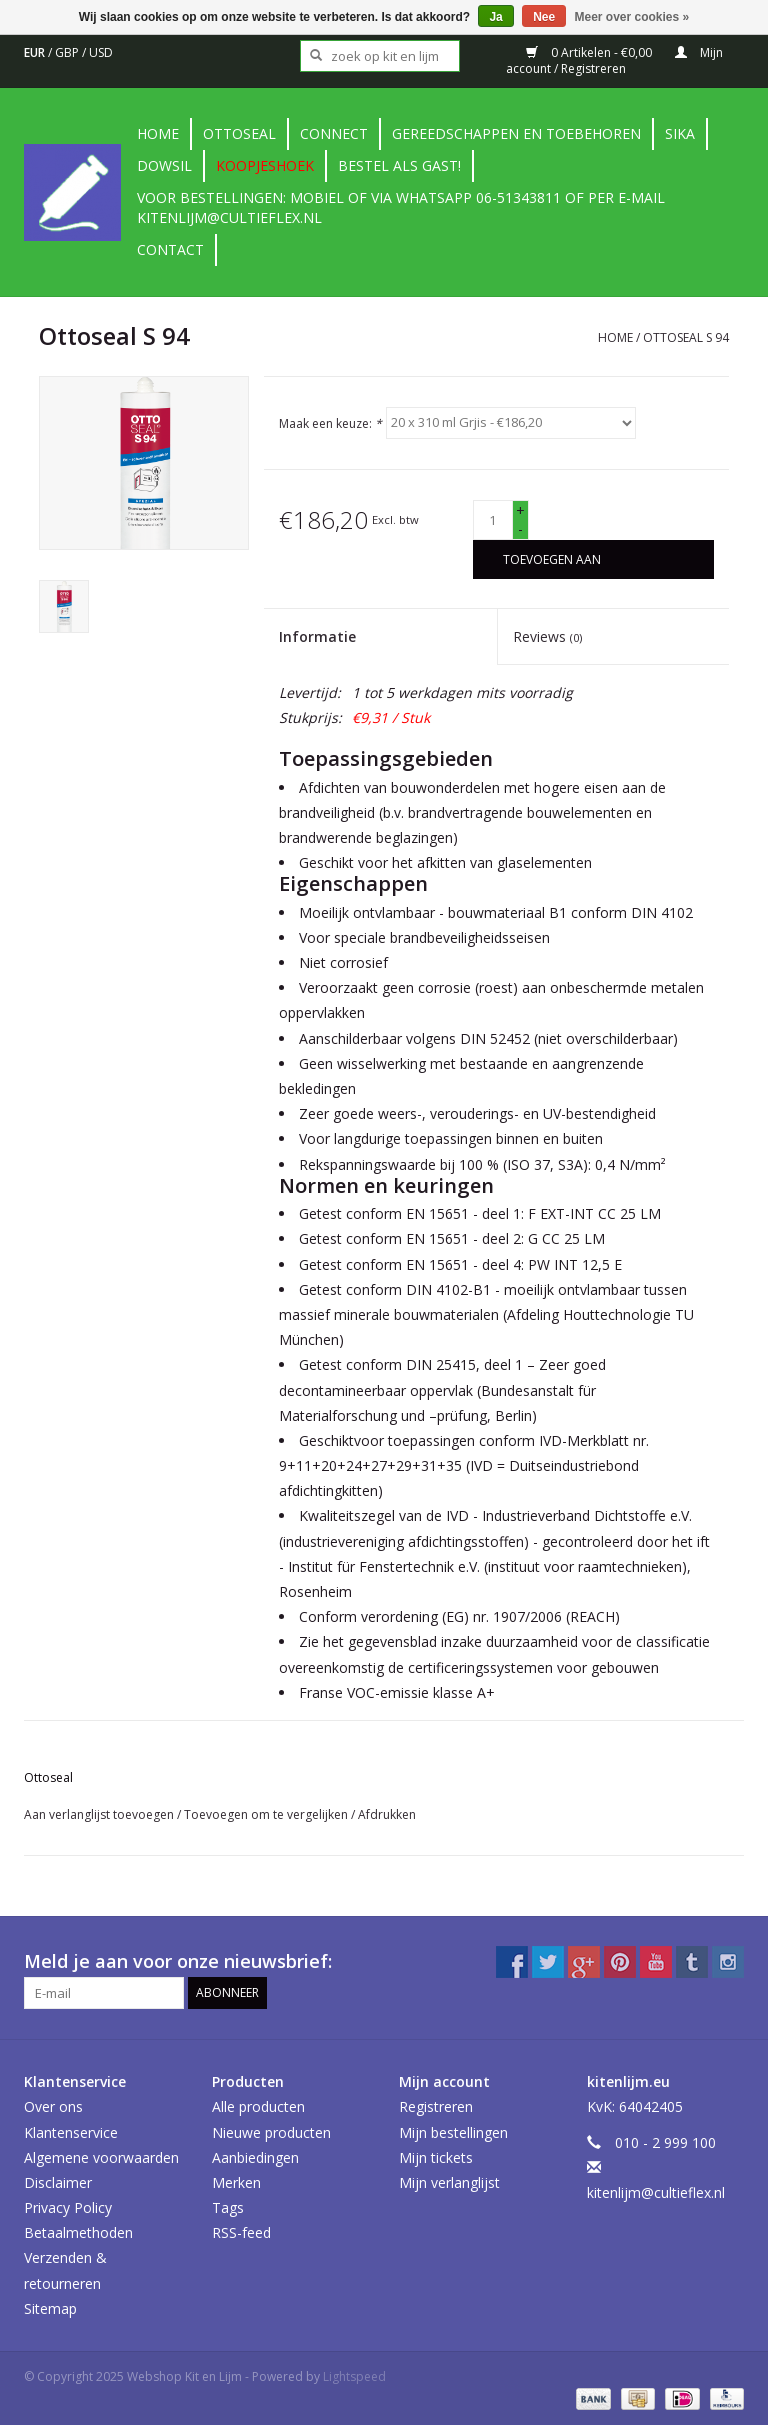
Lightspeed (354, 2376)
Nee (544, 17)
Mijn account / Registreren (614, 60)
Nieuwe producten (271, 2132)
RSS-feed (241, 2232)
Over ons (53, 2106)
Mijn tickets (436, 2157)
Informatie (317, 636)
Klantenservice (71, 2132)
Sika (680, 133)
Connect (334, 133)
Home (158, 133)
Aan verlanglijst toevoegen (100, 1814)
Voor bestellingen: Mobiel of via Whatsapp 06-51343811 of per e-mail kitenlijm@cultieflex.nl (401, 207)
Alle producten (258, 2106)
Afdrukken (387, 1814)
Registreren (436, 2106)
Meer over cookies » (632, 17)
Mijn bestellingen (453, 2132)
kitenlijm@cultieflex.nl (656, 2192)
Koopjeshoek (265, 165)
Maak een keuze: (330, 422)
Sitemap (50, 2308)
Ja (495, 17)
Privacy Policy (68, 2207)
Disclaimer (58, 2182)
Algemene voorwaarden (101, 2157)
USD (101, 52)
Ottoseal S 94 (686, 337)
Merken (236, 2182)
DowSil (164, 165)
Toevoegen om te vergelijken (267, 1814)
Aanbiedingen (255, 2157)
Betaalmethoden (78, 2232)
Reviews (547, 636)
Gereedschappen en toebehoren (516, 133)
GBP (68, 52)
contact (170, 249)
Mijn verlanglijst (449, 2182)
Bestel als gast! (399, 165)
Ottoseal (239, 133)
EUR (36, 52)
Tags (228, 2207)
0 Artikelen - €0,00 (590, 52)
